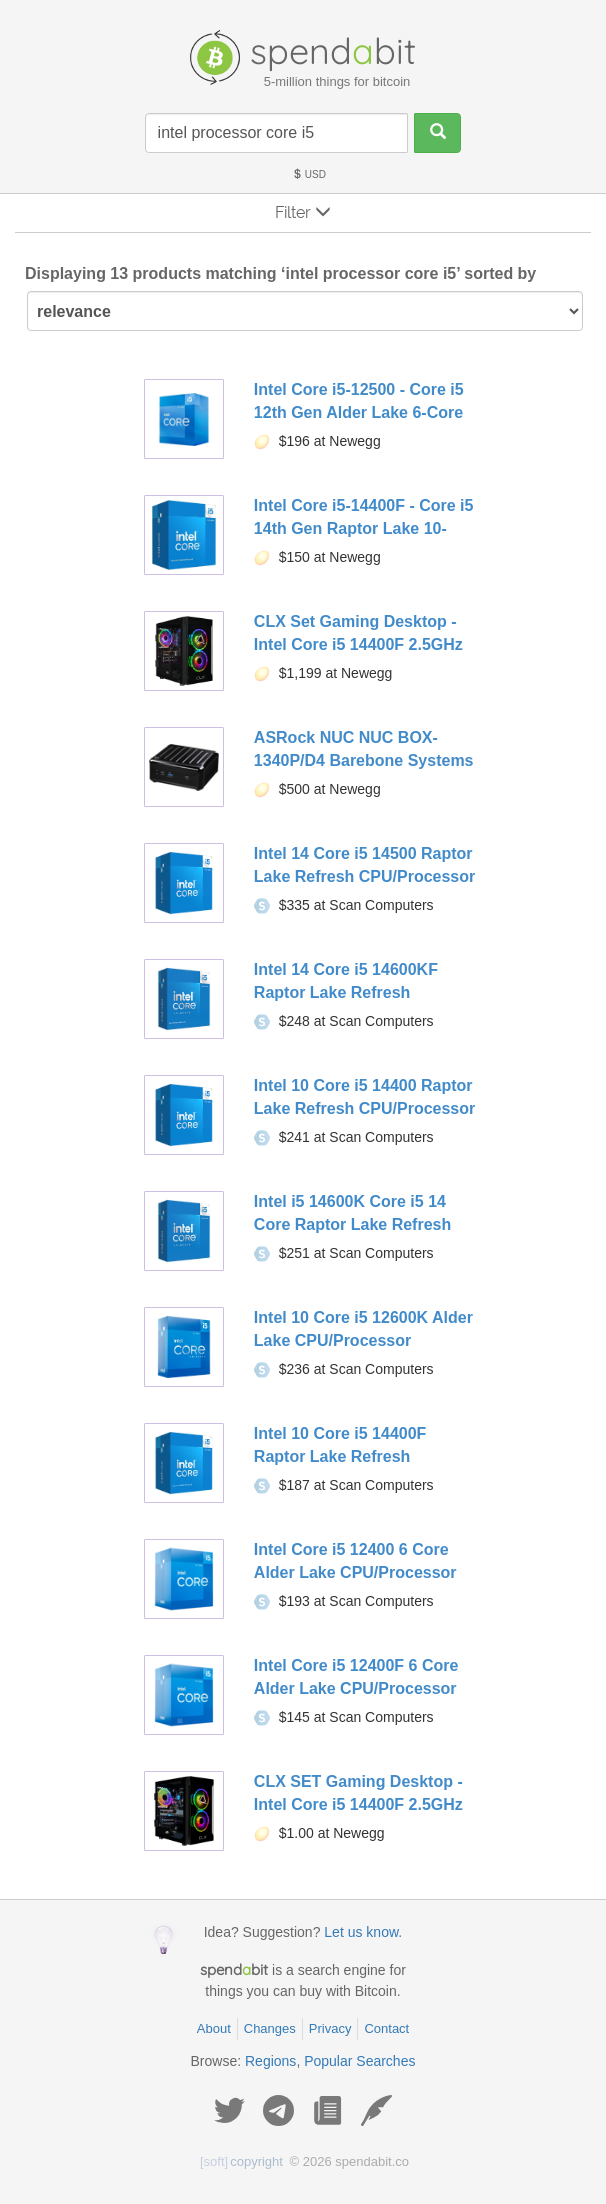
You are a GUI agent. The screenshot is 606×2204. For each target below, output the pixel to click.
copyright (241, 2161)
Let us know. (363, 1932)
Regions (270, 2061)
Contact (386, 2028)
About (214, 2028)
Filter (303, 212)
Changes (270, 2028)
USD (309, 174)
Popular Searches (359, 2061)
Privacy (330, 2028)
